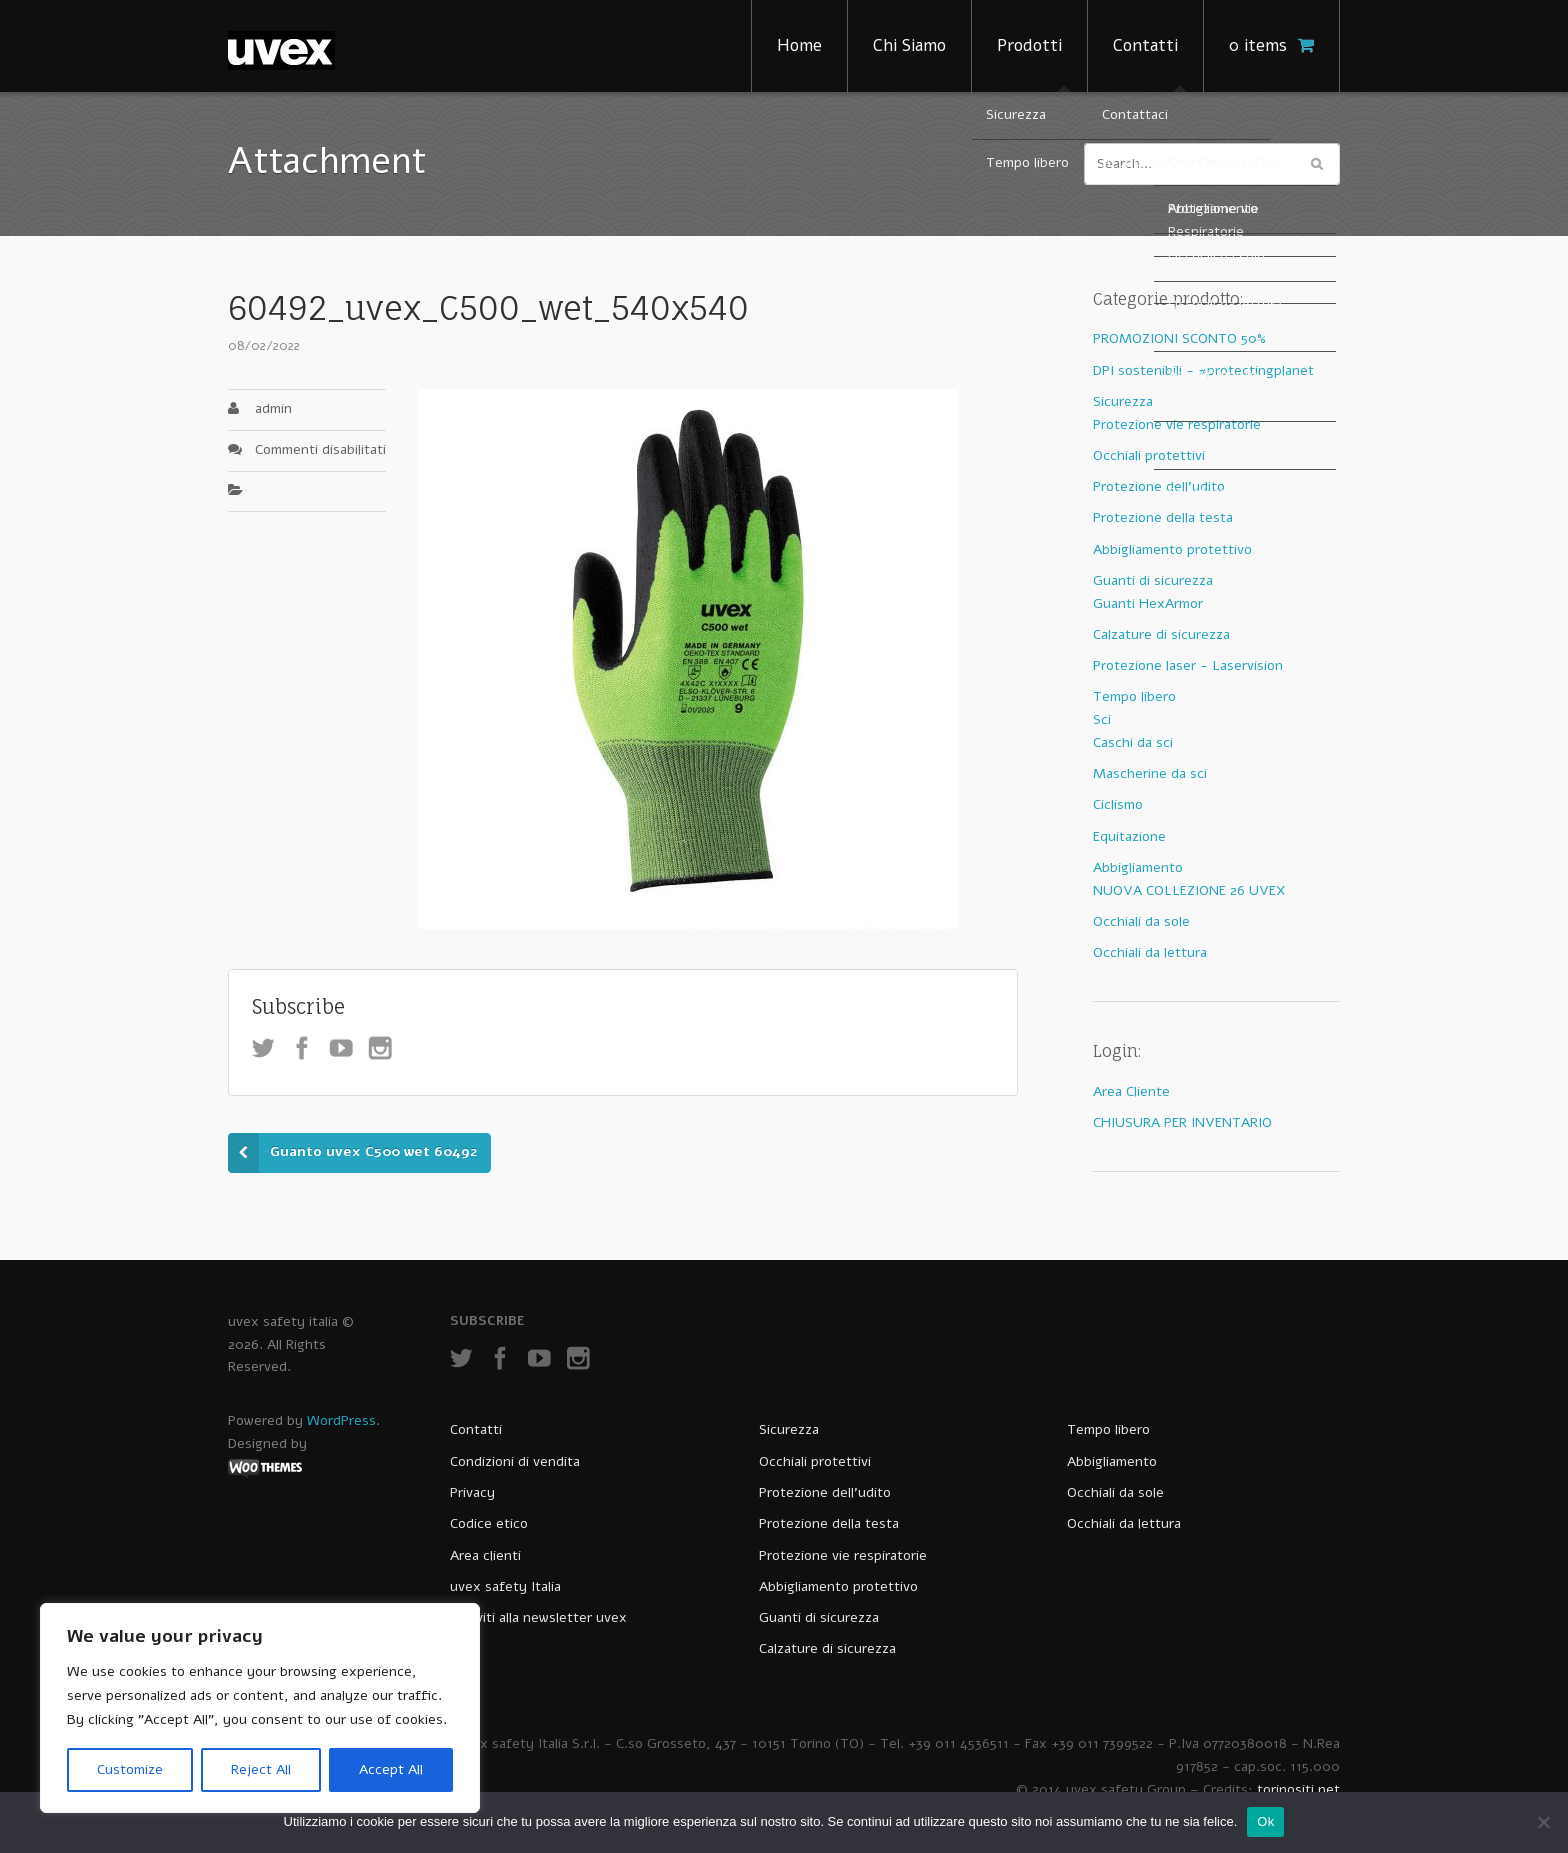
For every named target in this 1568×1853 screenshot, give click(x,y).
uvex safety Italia (505, 1586)
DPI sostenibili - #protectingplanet (1203, 370)
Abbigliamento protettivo (1172, 549)
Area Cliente (1131, 1091)
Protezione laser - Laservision (1188, 665)
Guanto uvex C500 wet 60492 (373, 1151)
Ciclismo (1118, 804)
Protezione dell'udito (1159, 486)
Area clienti (485, 1555)
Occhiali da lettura (1150, 952)
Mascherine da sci (1150, 773)
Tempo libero (1134, 696)
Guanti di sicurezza (1153, 580)
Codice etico (489, 1523)
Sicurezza (1123, 401)
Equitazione (1129, 836)
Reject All (261, 1769)
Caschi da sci (1133, 742)
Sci (1102, 719)
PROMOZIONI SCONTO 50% (1179, 338)
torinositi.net (1298, 1789)
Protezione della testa (1163, 517)
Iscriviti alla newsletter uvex (538, 1617)
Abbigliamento (1138, 867)
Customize (130, 1769)
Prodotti (1029, 45)
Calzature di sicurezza (1161, 634)
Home (799, 45)
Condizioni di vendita (515, 1461)
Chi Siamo (909, 45)
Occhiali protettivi (1149, 455)
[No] (1543, 1822)
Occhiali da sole (1141, 921)
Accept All (391, 1769)
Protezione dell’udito (825, 1492)
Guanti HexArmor (1148, 603)
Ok (1265, 1821)
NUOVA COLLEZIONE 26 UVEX (1189, 890)
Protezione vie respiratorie (1177, 424)
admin (273, 408)
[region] (260, 1708)
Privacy (472, 1492)
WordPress (341, 1420)
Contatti (1145, 45)
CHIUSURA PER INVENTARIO (1182, 1122)
